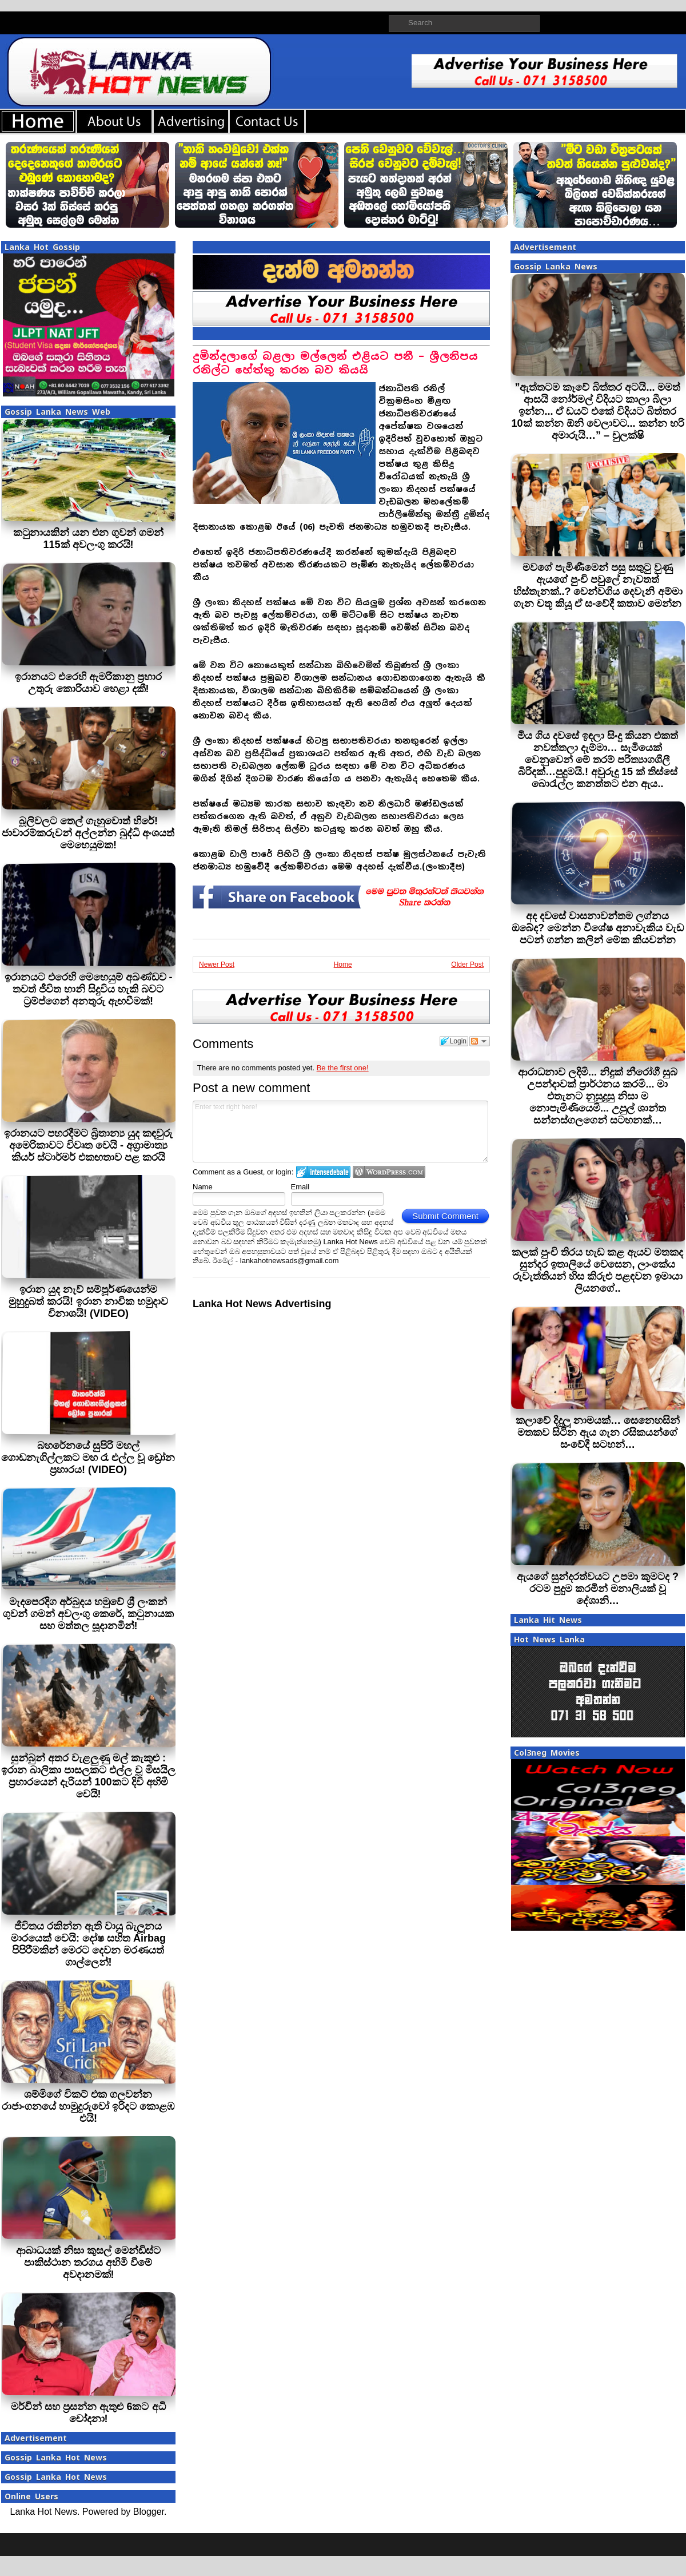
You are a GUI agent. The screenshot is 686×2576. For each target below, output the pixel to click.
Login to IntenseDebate (323, 1172)
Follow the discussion (479, 1041)
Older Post (467, 964)
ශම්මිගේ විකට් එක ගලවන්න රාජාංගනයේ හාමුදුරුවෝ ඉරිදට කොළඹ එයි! (88, 2106)
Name (203, 1186)
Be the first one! (343, 1067)
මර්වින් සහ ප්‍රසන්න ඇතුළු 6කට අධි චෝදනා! (88, 2412)
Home (343, 964)
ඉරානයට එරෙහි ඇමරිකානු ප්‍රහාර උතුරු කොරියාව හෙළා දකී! (88, 682)
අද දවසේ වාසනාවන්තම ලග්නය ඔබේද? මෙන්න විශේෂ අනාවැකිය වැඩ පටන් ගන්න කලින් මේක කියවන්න (598, 928)
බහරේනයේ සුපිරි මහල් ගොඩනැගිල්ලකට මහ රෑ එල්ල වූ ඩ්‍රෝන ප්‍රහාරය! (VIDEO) (88, 1457)
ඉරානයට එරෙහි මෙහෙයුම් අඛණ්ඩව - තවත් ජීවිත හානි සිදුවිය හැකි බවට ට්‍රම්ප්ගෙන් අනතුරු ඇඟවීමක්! (89, 989)
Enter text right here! (340, 1131)
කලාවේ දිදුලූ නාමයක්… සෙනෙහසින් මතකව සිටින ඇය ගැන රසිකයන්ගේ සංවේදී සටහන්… (598, 1432)
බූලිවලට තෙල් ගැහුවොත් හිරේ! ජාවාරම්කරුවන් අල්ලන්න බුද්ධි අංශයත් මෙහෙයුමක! (88, 833)
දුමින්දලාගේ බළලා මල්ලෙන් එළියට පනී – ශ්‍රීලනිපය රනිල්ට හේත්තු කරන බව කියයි (335, 363)
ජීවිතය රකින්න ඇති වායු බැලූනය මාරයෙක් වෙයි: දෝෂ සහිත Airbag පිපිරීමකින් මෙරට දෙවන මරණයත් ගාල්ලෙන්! (88, 1944)
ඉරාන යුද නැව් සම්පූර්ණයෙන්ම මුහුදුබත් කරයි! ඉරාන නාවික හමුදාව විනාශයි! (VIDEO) (88, 1301)
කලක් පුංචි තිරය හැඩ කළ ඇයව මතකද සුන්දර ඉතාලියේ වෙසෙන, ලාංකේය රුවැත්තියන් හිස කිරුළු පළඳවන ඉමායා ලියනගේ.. (597, 1270)
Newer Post (216, 964)
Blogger (148, 2512)
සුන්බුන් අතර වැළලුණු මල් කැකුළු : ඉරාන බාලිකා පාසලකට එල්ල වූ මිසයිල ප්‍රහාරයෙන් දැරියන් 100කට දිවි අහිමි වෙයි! (88, 1776)
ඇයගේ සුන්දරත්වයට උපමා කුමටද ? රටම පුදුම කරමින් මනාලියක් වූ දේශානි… (598, 1588)
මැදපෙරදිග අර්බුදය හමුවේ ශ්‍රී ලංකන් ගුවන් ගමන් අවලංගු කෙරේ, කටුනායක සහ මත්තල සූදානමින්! (88, 1614)
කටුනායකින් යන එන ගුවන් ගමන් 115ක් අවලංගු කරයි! (88, 538)
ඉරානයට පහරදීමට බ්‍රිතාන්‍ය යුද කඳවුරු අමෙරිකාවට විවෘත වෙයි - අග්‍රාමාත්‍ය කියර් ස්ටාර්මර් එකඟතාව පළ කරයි (88, 1145)
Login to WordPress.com (389, 1172)
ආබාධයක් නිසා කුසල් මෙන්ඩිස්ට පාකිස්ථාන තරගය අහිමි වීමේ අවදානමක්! (88, 2262)
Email (300, 1186)
